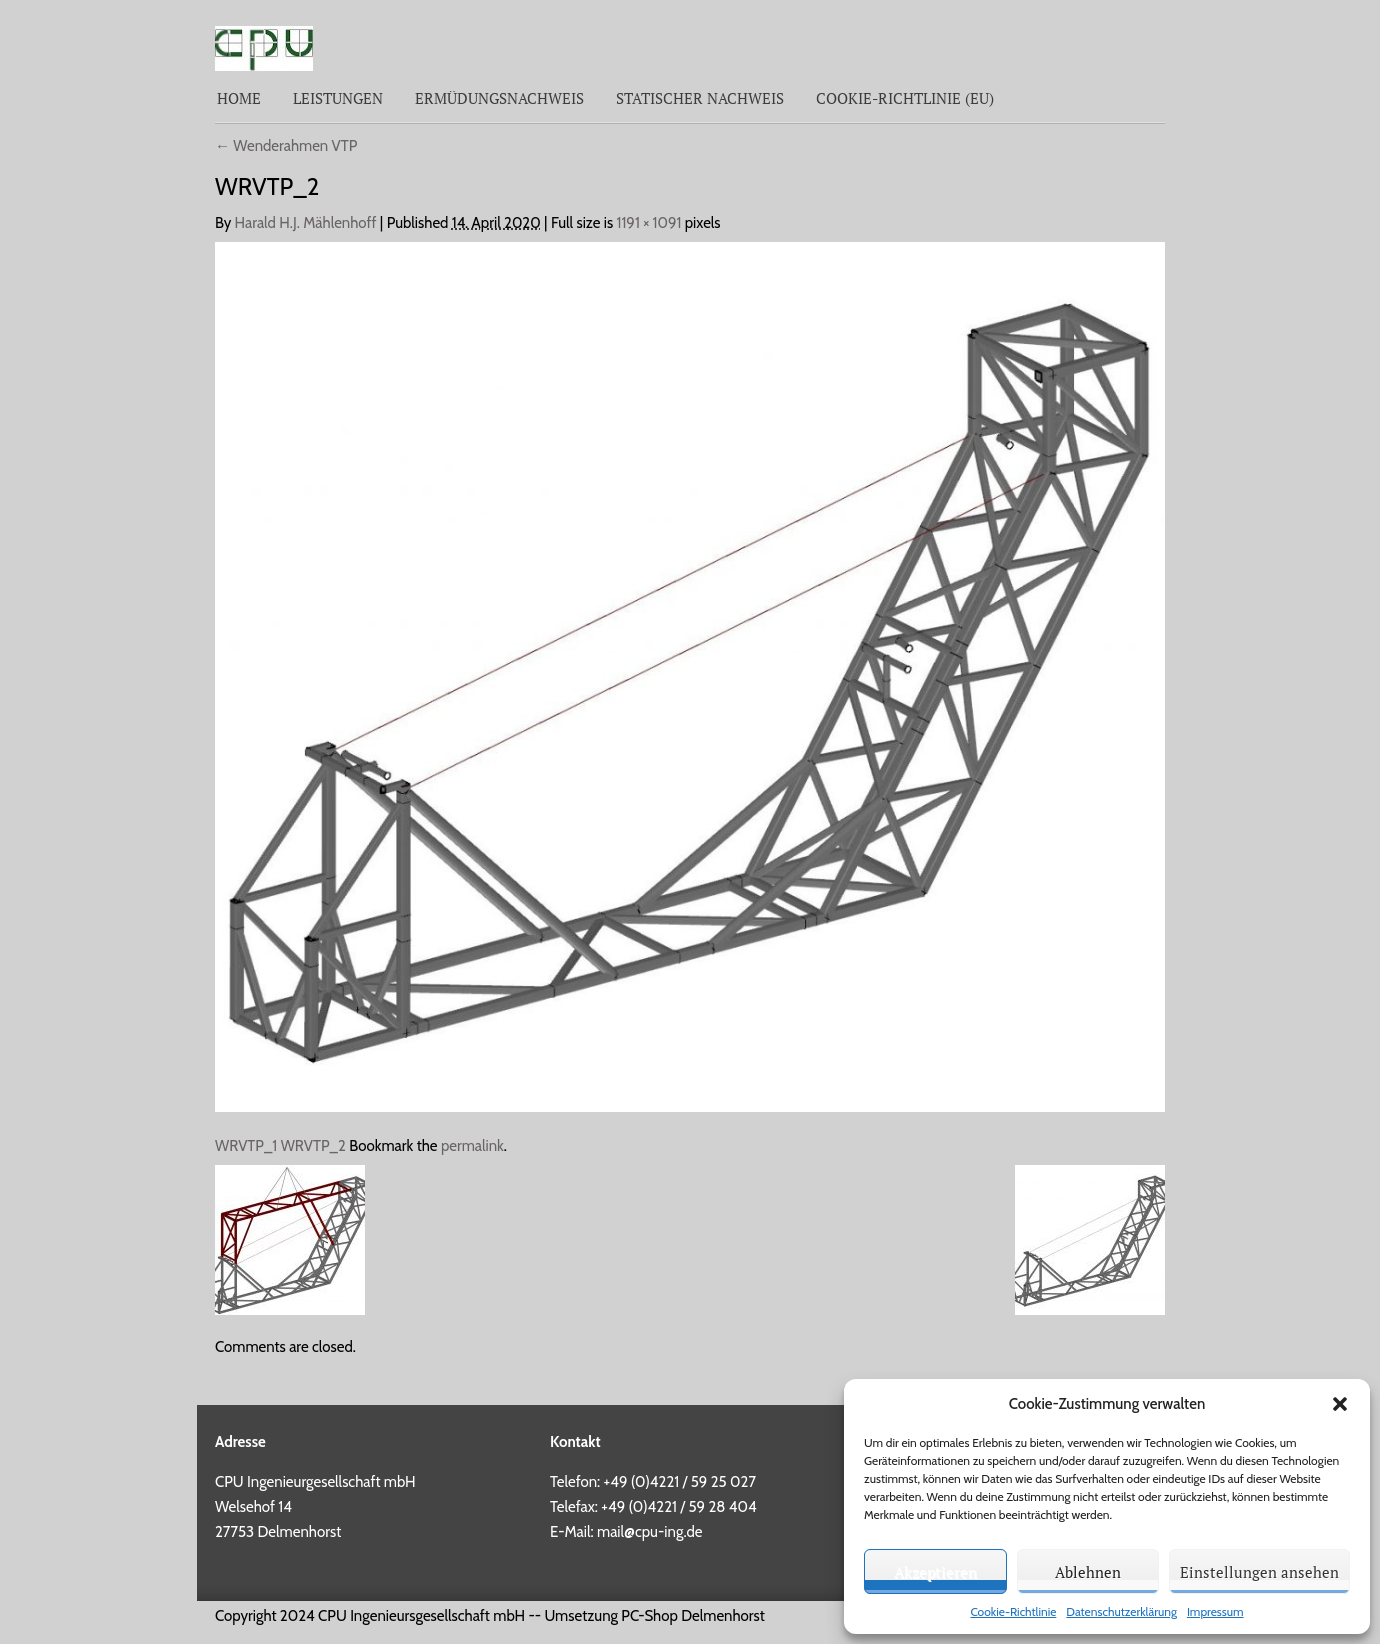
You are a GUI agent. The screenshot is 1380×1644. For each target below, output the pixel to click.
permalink (472, 1146)
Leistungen (338, 98)
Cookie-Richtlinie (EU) (905, 98)
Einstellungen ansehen (1259, 1572)
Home (239, 98)
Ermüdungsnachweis (499, 98)
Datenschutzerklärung (1121, 1611)
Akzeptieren (935, 1572)
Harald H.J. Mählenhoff (306, 223)
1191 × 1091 (649, 223)
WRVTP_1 (246, 1146)
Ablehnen (1088, 1572)
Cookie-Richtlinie (1013, 1611)
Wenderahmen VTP (286, 146)
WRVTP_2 (313, 1146)
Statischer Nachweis (700, 98)
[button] (1340, 1404)
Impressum (1215, 1611)
